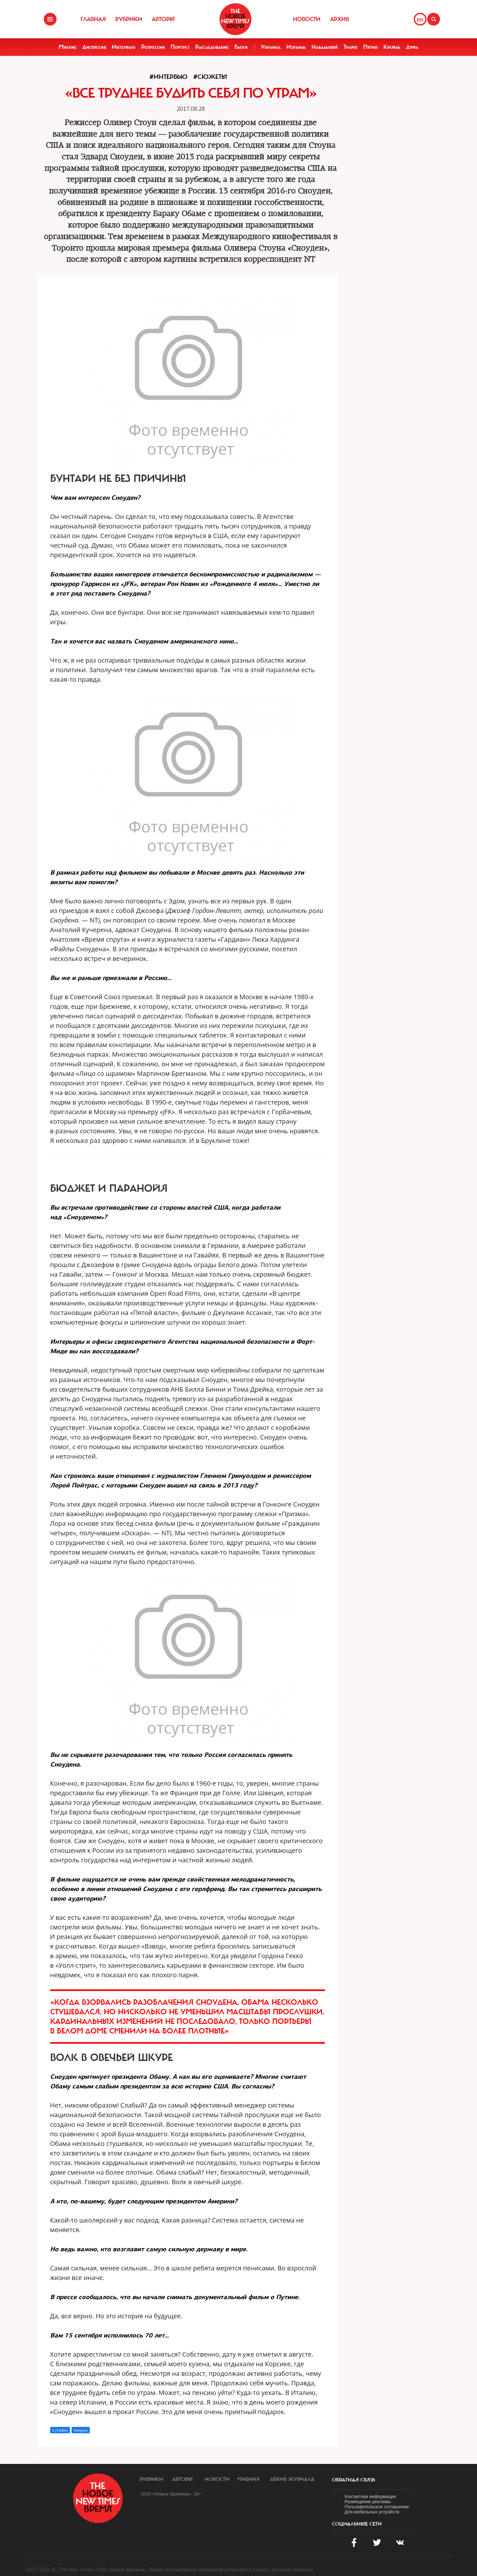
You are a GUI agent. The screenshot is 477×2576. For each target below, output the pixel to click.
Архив (339, 19)
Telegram (80, 2430)
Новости (306, 19)
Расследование (212, 46)
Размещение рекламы (368, 2501)
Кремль (391, 46)
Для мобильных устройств (372, 2511)
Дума (412, 46)
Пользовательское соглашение (377, 2506)
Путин (370, 46)
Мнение (68, 46)
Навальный (325, 46)
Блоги (241, 46)
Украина (271, 46)
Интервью (123, 46)
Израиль (296, 46)
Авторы (163, 19)
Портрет (180, 46)
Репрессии (153, 46)
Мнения (248, 2479)
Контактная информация (370, 2496)
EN (420, 19)
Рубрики (128, 19)
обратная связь (353, 2480)
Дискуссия (94, 46)
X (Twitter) (60, 2430)
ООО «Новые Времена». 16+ (171, 2493)
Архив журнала (292, 2479)
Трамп (350, 46)
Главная (93, 19)
